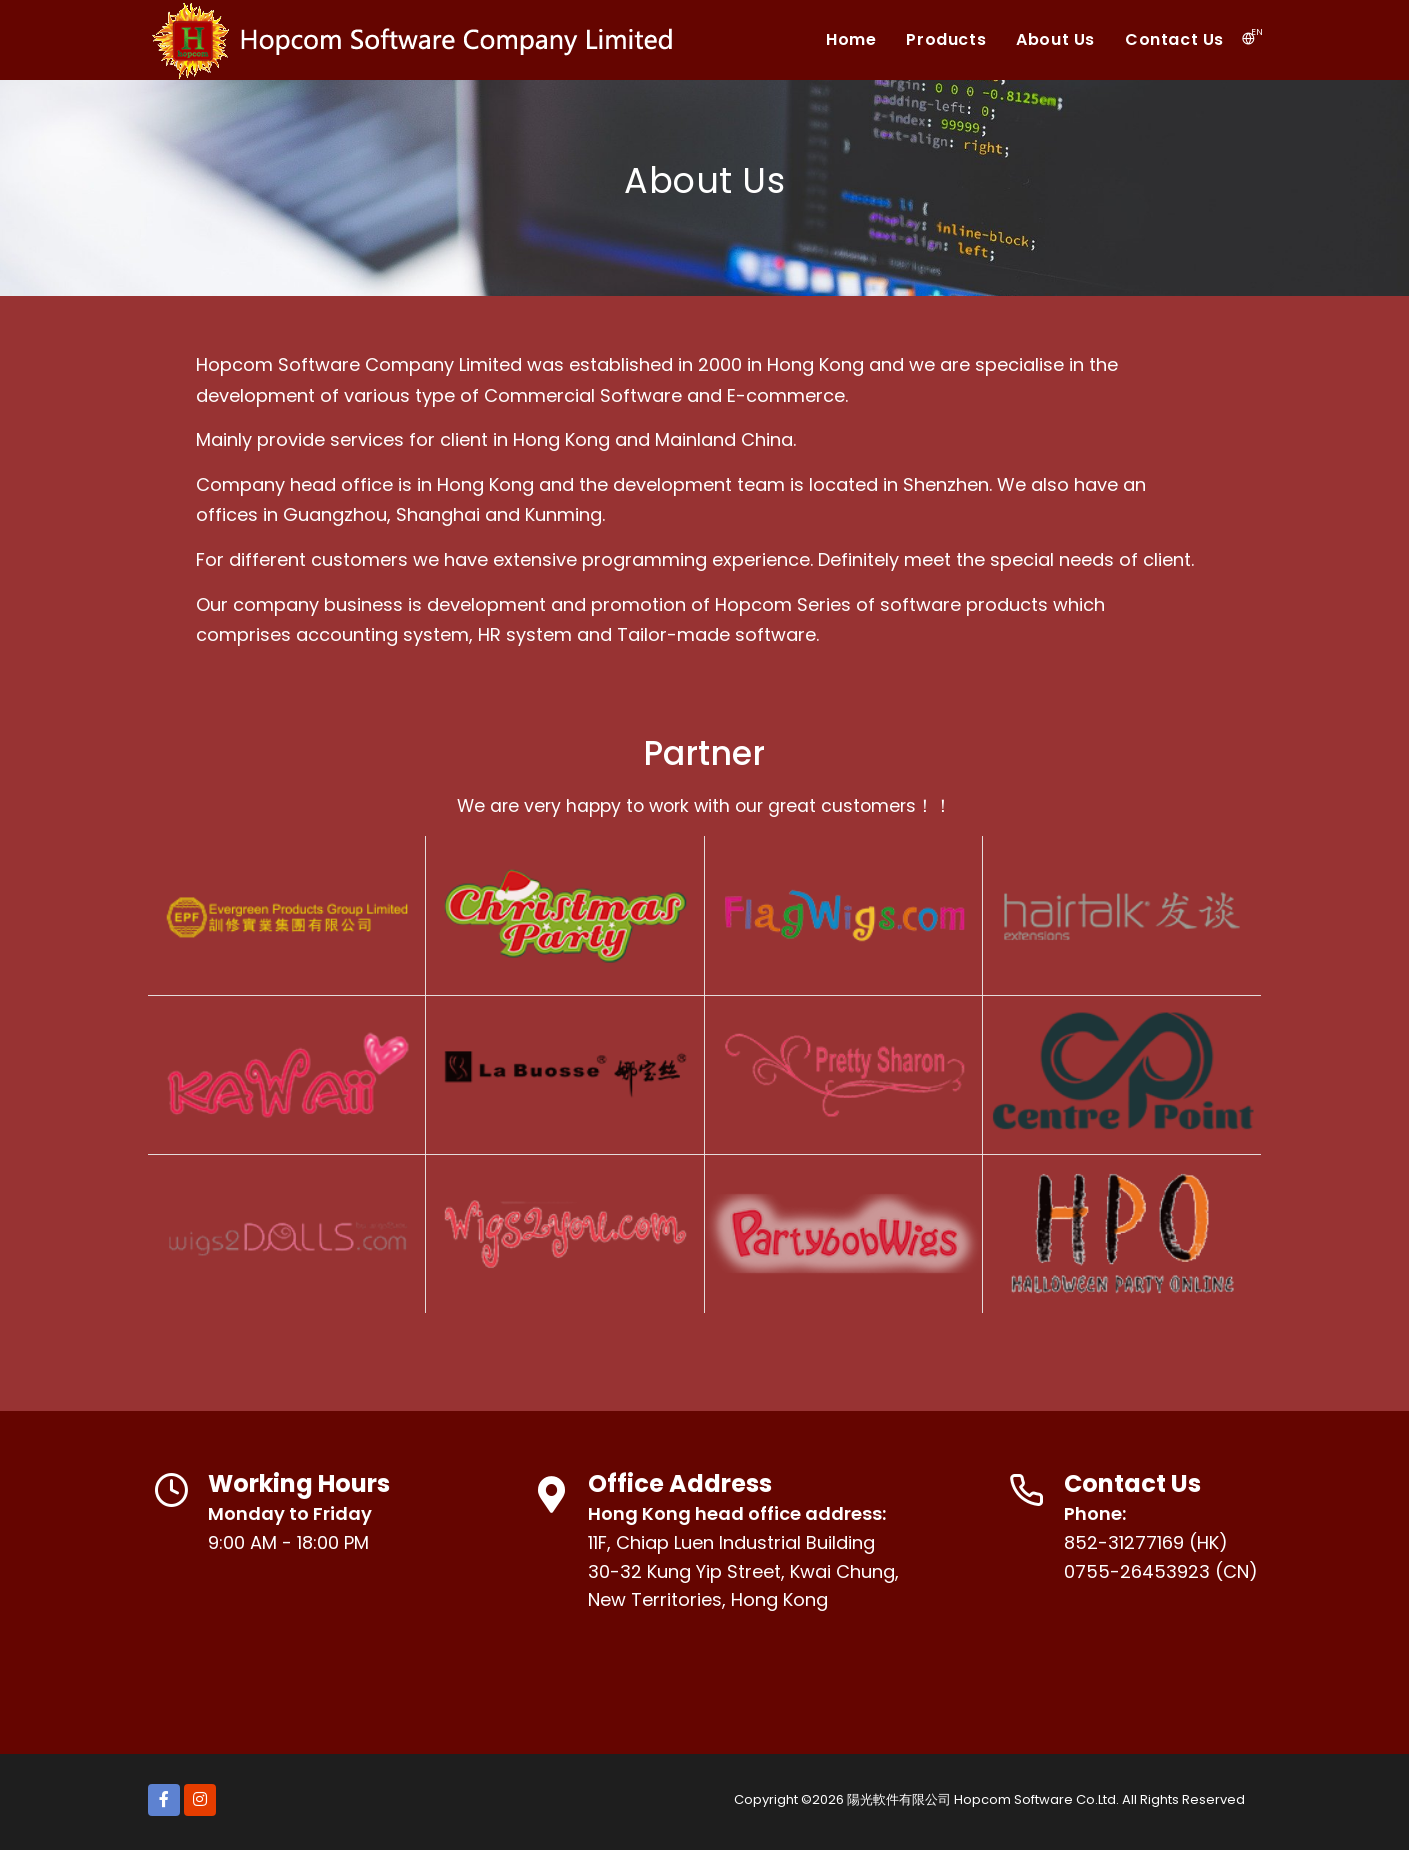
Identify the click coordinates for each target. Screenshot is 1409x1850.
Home (851, 39)
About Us (1055, 39)
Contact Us (1174, 39)
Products (946, 39)
